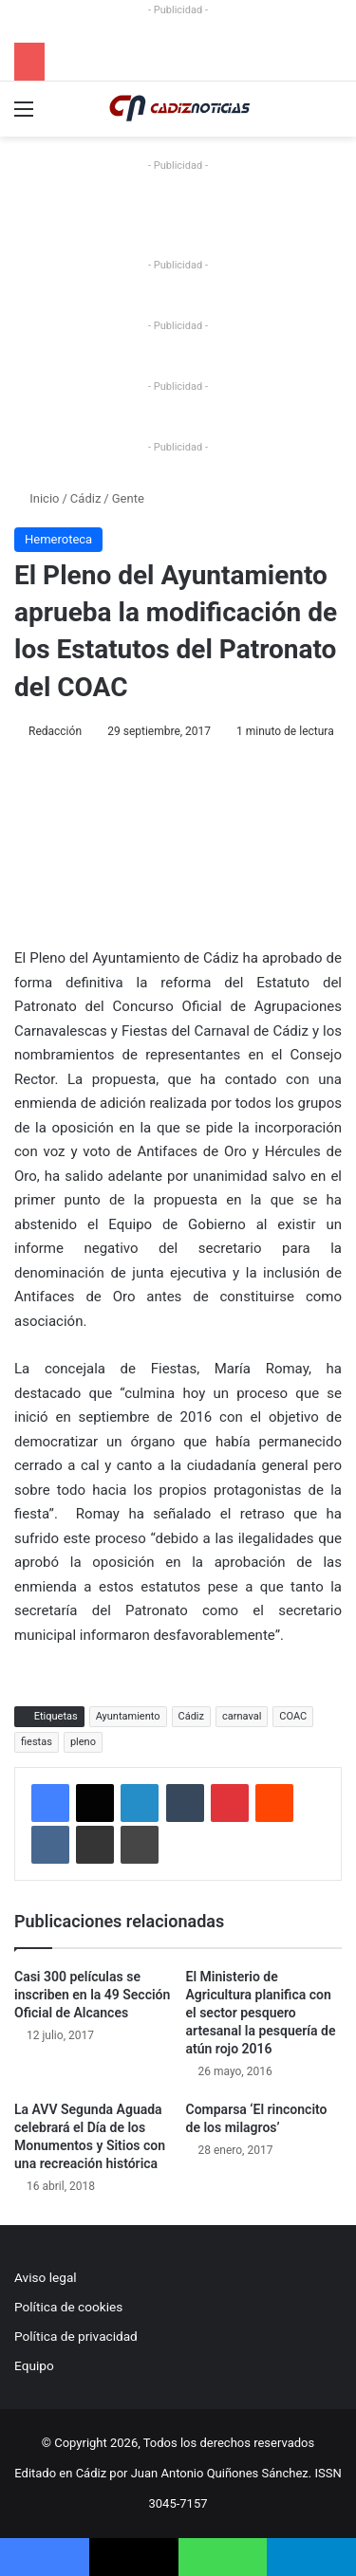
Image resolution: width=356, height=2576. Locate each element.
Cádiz (85, 498)
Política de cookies (68, 2306)
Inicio (36, 498)
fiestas (36, 1742)
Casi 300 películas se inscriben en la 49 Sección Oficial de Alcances (92, 1994)
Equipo (34, 2365)
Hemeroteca (58, 539)
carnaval (241, 1716)
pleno (83, 1742)
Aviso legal (45, 2277)
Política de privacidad (76, 2336)
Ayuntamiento (128, 1716)
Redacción (55, 731)
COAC (293, 1716)
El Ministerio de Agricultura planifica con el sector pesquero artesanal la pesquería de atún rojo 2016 (261, 2012)
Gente (128, 498)
